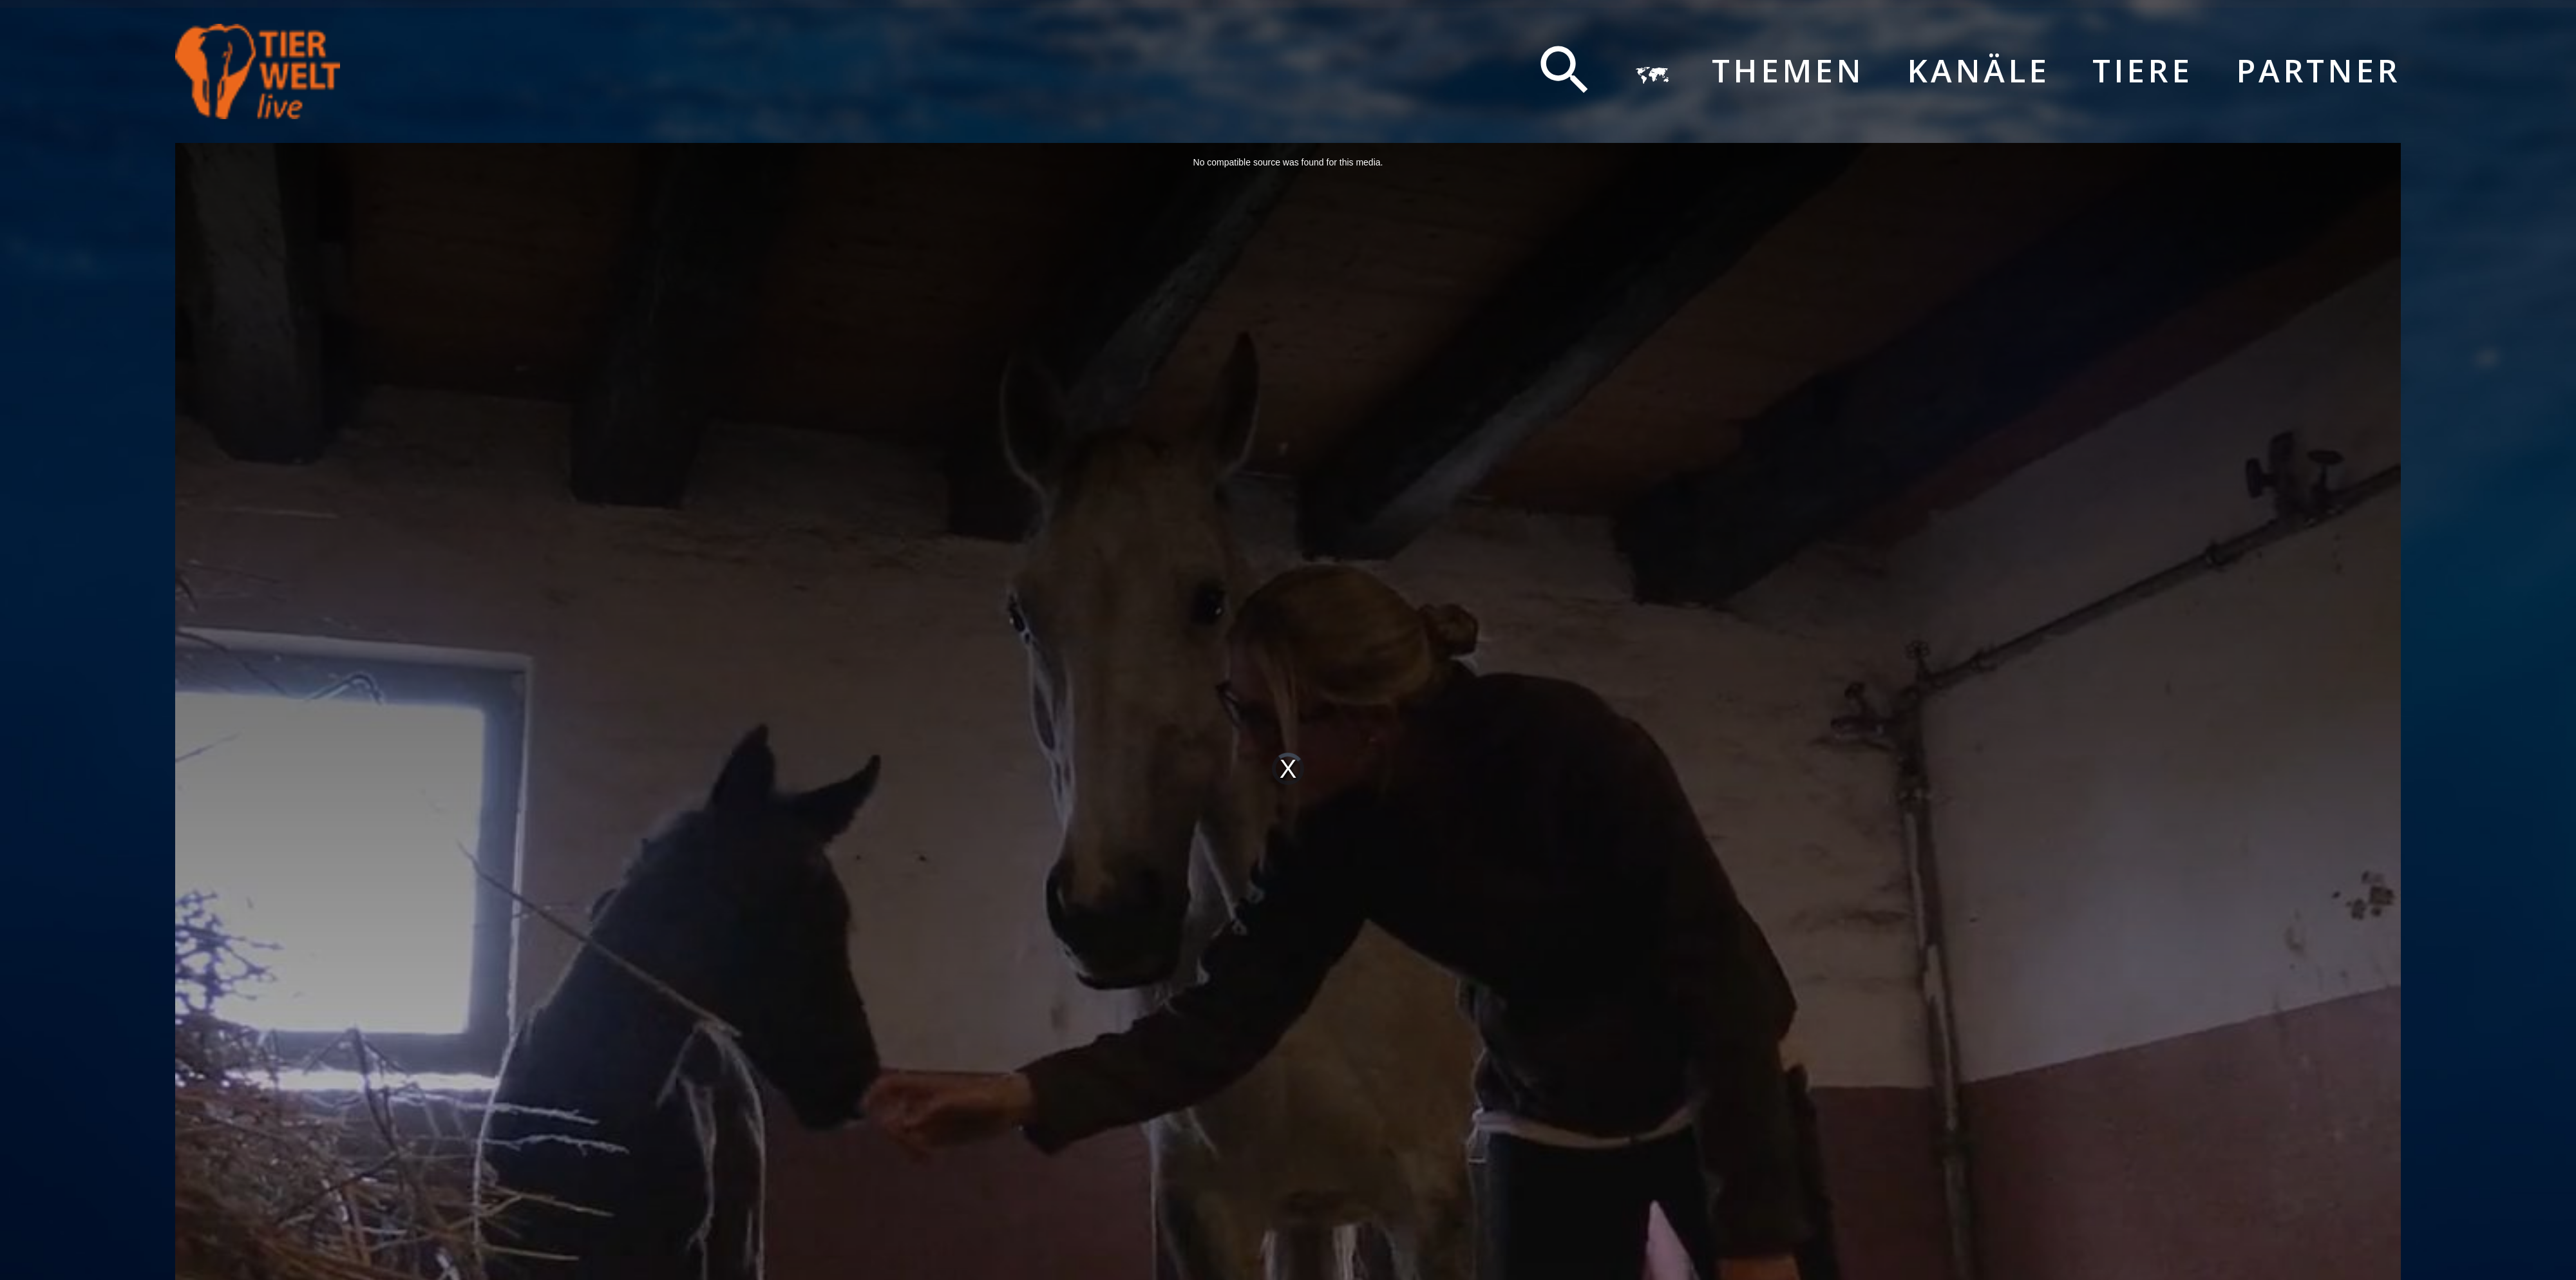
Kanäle (1978, 71)
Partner (2318, 71)
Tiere (2142, 71)
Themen (1788, 71)
